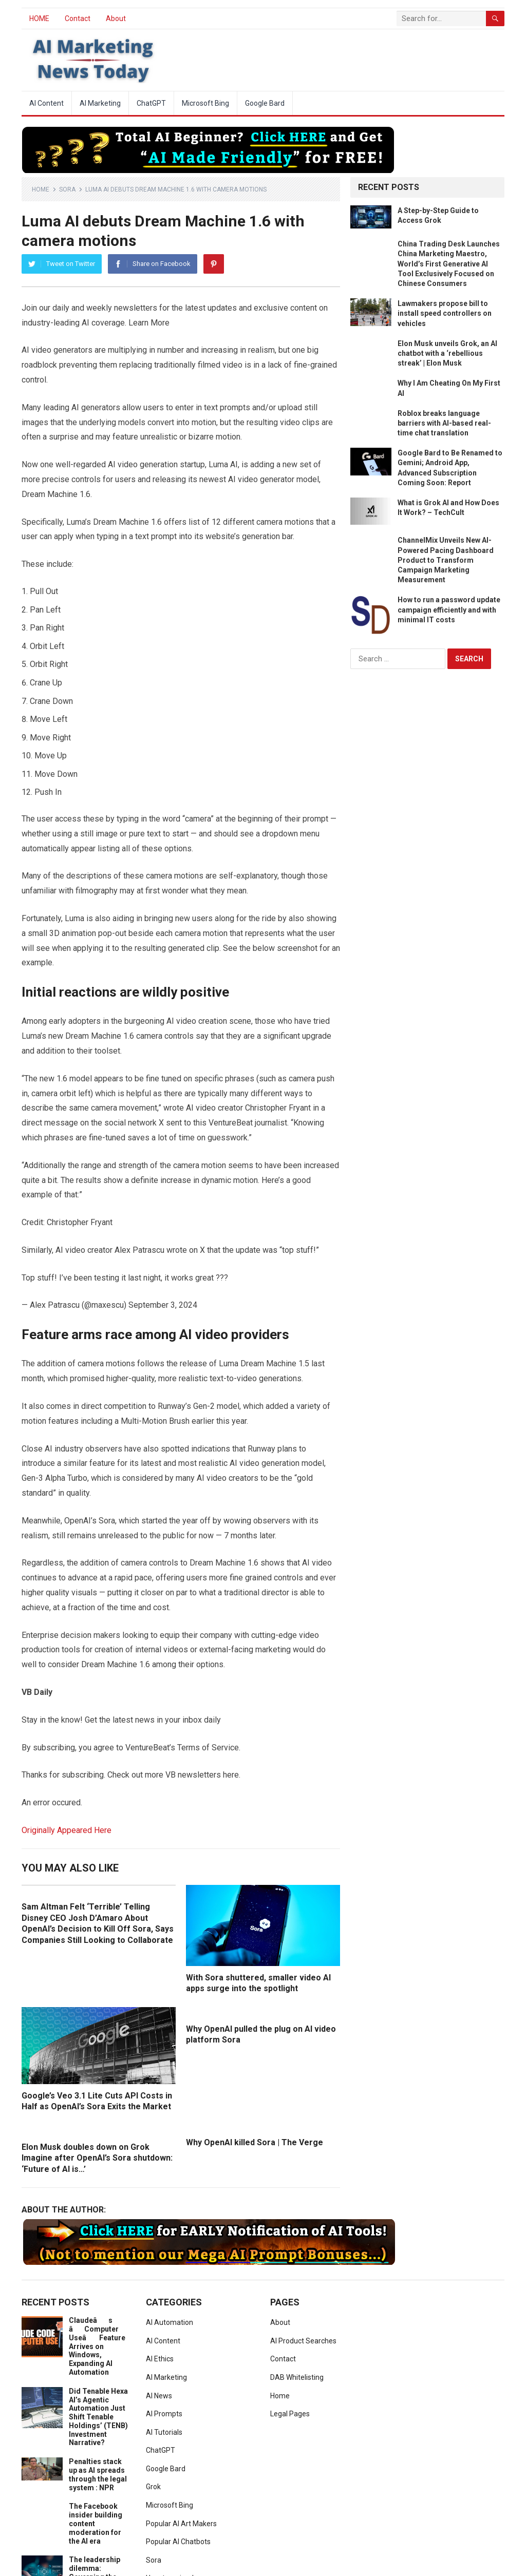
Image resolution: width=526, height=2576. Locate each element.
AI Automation (169, 2322)
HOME (39, 18)
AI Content (46, 103)
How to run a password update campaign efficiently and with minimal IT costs (449, 609)
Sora (67, 189)
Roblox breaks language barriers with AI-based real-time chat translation (444, 423)
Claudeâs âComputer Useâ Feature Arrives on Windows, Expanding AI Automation (97, 2346)
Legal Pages (290, 2414)
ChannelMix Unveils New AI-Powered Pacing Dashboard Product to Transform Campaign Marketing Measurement (446, 560)
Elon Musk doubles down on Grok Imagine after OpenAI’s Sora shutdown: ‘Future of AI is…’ (97, 2158)
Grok (153, 2487)
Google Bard (265, 103)
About (116, 18)
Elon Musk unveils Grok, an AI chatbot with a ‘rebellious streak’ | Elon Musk (447, 353)
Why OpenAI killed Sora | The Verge (254, 2142)
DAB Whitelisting (297, 2377)
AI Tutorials (164, 2432)
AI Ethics (160, 2359)
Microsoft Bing (205, 103)
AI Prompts (164, 2414)
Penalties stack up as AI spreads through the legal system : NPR (98, 2474)
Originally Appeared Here (66, 1830)
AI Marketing (100, 103)
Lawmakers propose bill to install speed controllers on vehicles (445, 313)
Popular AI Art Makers (181, 2524)
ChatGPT (151, 103)
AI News (159, 2396)
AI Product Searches (303, 2341)
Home (40, 189)
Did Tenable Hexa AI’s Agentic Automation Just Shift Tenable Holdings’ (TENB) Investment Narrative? (98, 2417)
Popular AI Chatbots (178, 2541)
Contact (77, 18)
